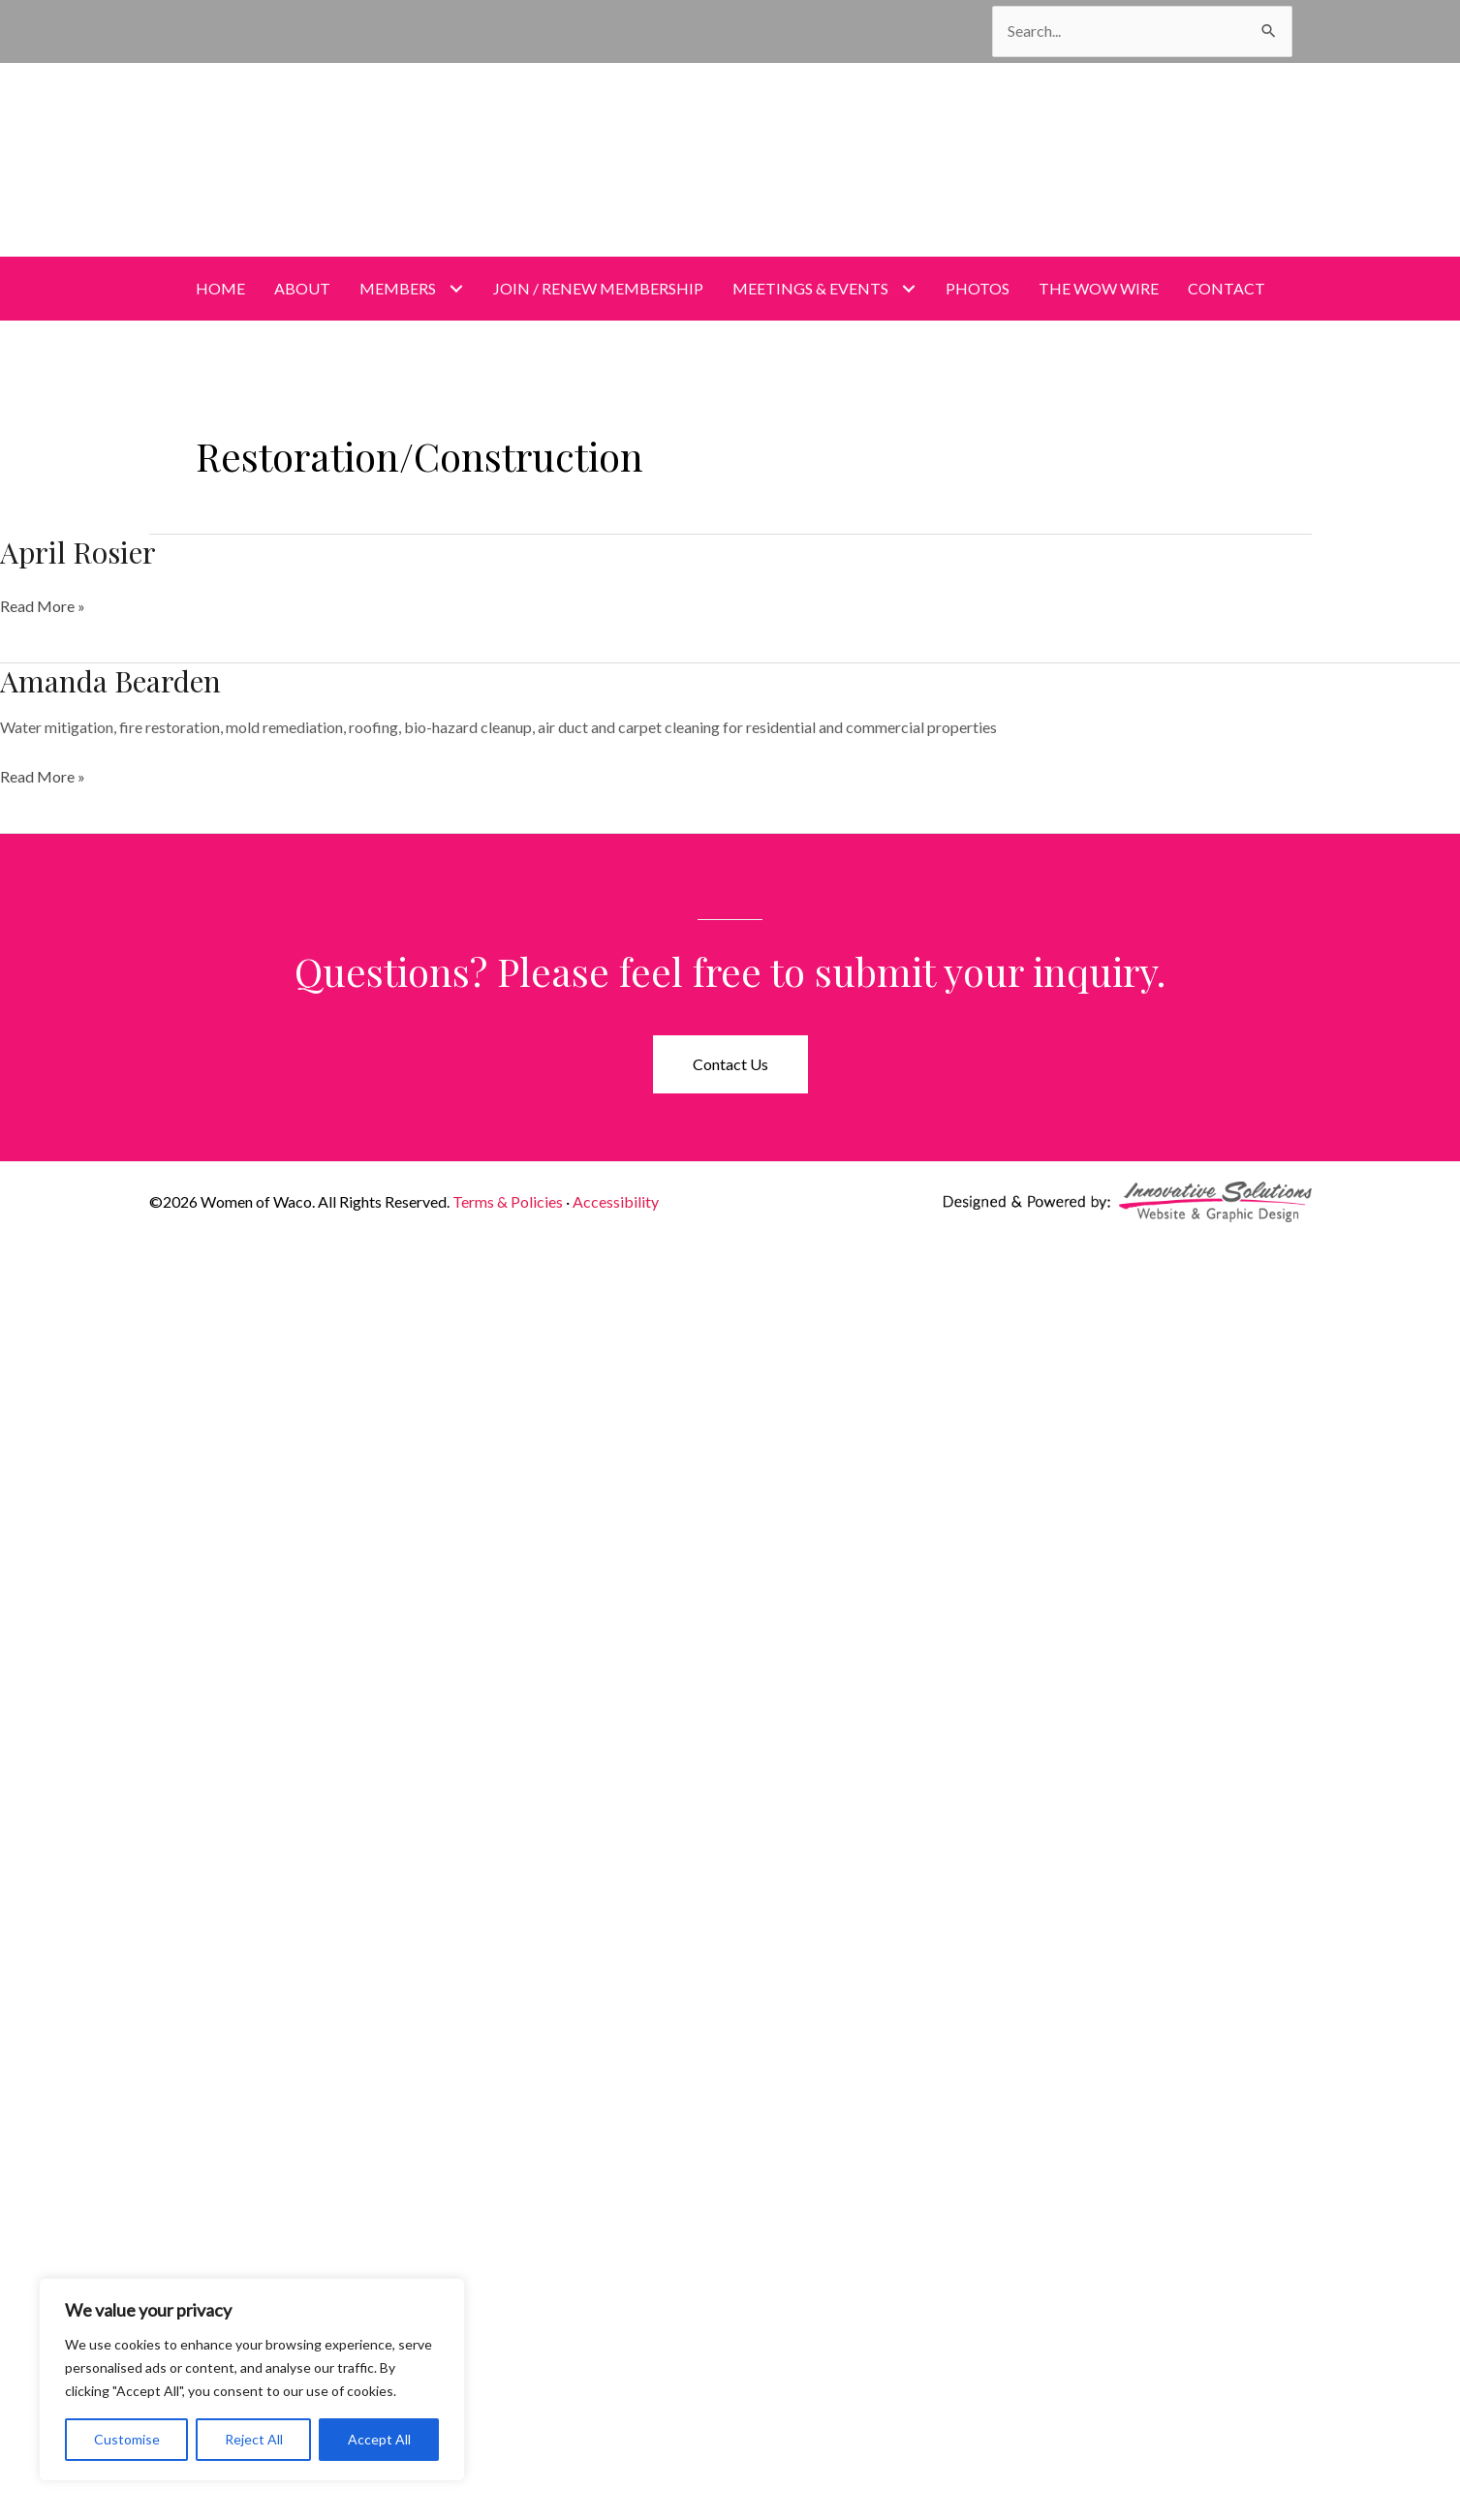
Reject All (254, 2439)
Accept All (379, 2439)
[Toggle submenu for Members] (457, 288)
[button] (730, 1064)
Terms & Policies (507, 1201)
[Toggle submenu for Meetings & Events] (909, 288)
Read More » (42, 606)
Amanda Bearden (110, 680)
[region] (252, 2379)
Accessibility (616, 1201)
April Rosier (78, 552)
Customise (127, 2439)
